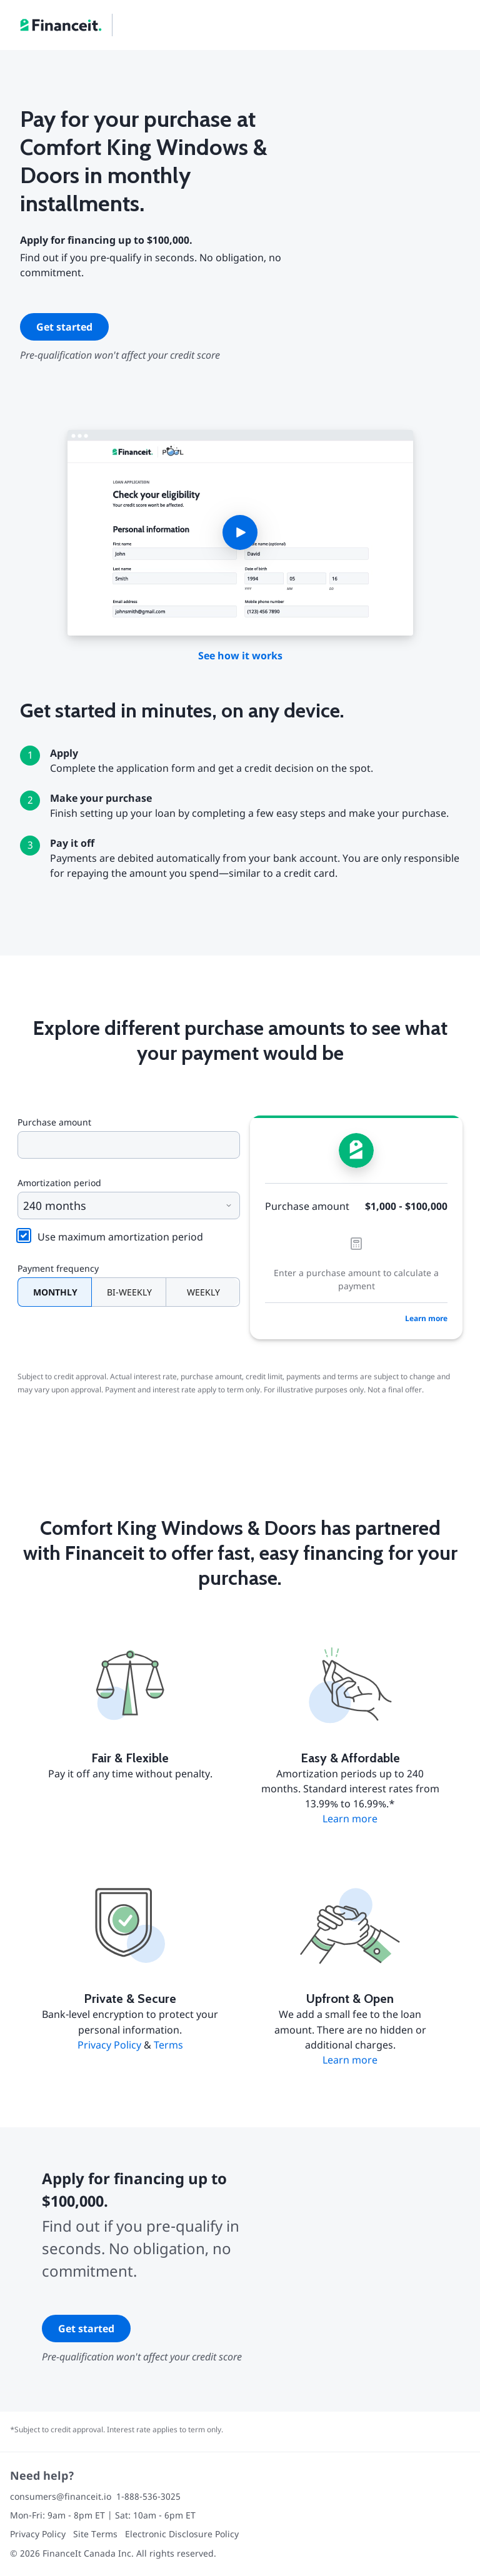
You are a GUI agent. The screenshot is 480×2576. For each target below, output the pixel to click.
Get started (64, 327)
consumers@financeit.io (60, 2496)
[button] (240, 533)
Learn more (426, 1318)
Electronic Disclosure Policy (182, 2534)
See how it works (240, 655)
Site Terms (95, 2534)
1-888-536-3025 (148, 2496)
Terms (168, 2045)
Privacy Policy (109, 2045)
